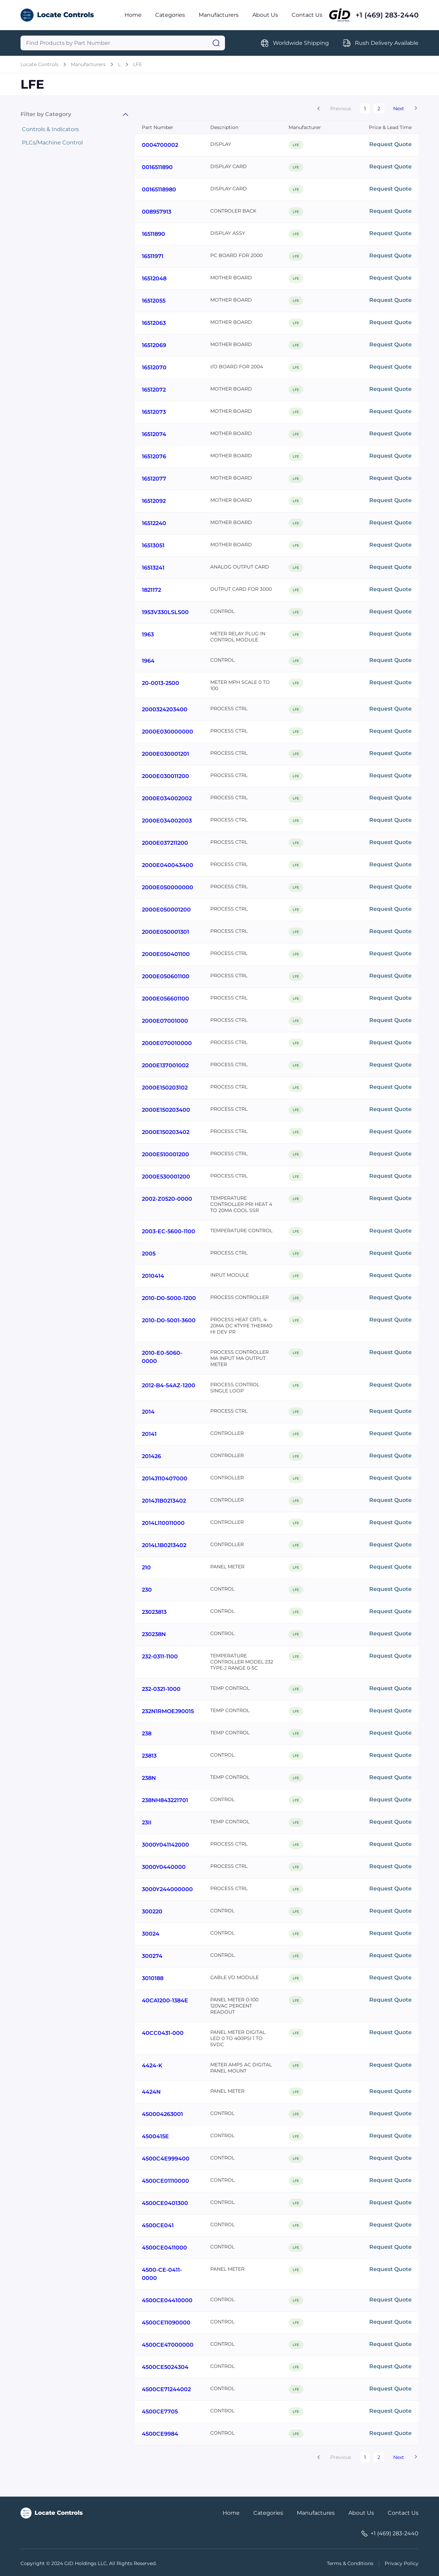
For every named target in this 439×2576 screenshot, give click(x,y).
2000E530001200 (166, 1176)
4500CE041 (158, 2225)
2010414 (153, 1276)
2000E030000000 (167, 731)
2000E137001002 (165, 1065)
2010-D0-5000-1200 (169, 1298)
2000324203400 (164, 709)
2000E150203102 (165, 1087)
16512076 (154, 456)
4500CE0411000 (164, 2247)
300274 (152, 1956)
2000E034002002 (167, 798)
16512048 (154, 278)
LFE (137, 64)
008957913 (156, 211)
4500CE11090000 (166, 2322)
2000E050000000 (167, 887)
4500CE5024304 (165, 2367)
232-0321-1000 (161, 1689)
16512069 (154, 345)
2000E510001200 (165, 1154)
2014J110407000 (164, 1478)
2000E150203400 (166, 1110)
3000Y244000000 (167, 1889)
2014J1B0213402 (164, 1500)
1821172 (151, 590)
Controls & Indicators (50, 129)
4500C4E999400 (165, 2158)
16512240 (154, 523)
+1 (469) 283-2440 (387, 15)
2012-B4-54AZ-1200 (168, 1385)
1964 (148, 661)
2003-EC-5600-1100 (168, 1231)
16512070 (154, 367)
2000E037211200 (165, 843)
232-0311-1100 (160, 1656)
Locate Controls (39, 64)
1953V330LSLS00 (165, 612)
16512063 (154, 323)
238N (149, 1778)
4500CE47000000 (168, 2345)
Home (133, 15)
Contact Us (307, 15)
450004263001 (162, 2114)
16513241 (153, 567)
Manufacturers (219, 15)
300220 (152, 1911)
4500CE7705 (160, 2411)
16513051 (153, 545)
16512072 (154, 389)
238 (146, 1733)
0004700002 (160, 145)
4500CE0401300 (165, 2203)
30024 (150, 1933)
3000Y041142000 (165, 1844)
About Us (265, 15)
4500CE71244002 (166, 2389)
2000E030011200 (165, 776)
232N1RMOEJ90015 (168, 1711)
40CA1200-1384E (165, 2000)
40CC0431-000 (163, 2033)
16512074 (154, 434)
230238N (154, 1634)
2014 (148, 1411)
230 (147, 1589)
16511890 (153, 234)
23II (146, 1822)
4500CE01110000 (165, 2181)
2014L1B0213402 (164, 1545)
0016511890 (157, 167)
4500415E (155, 2136)
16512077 (154, 478)
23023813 (154, 1612)
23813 (149, 1755)
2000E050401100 (166, 954)
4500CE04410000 (167, 2300)
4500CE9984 (160, 2434)
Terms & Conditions (350, 2563)
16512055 (153, 300)
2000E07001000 (165, 1021)
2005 (149, 1253)
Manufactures (316, 2513)
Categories (170, 15)
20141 (149, 1434)
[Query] (123, 43)
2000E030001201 (165, 754)
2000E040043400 (167, 865)
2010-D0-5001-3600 (169, 1320)
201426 (151, 1456)
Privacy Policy (401, 2563)
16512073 (154, 412)
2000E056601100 (165, 998)
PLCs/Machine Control (52, 142)
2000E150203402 (165, 1132)
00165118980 (159, 189)
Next (398, 108)
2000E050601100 (165, 976)
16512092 (154, 501)
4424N (151, 2092)
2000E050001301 (165, 932)
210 (146, 1567)
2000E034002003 (167, 820)
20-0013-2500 (160, 683)
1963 (148, 634)
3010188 (152, 1978)
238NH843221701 (165, 1800)
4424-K (152, 2065)
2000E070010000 (167, 1043)
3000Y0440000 (164, 1867)
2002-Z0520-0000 (167, 1199)
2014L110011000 (163, 1523)
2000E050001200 (166, 909)
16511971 (152, 256)
